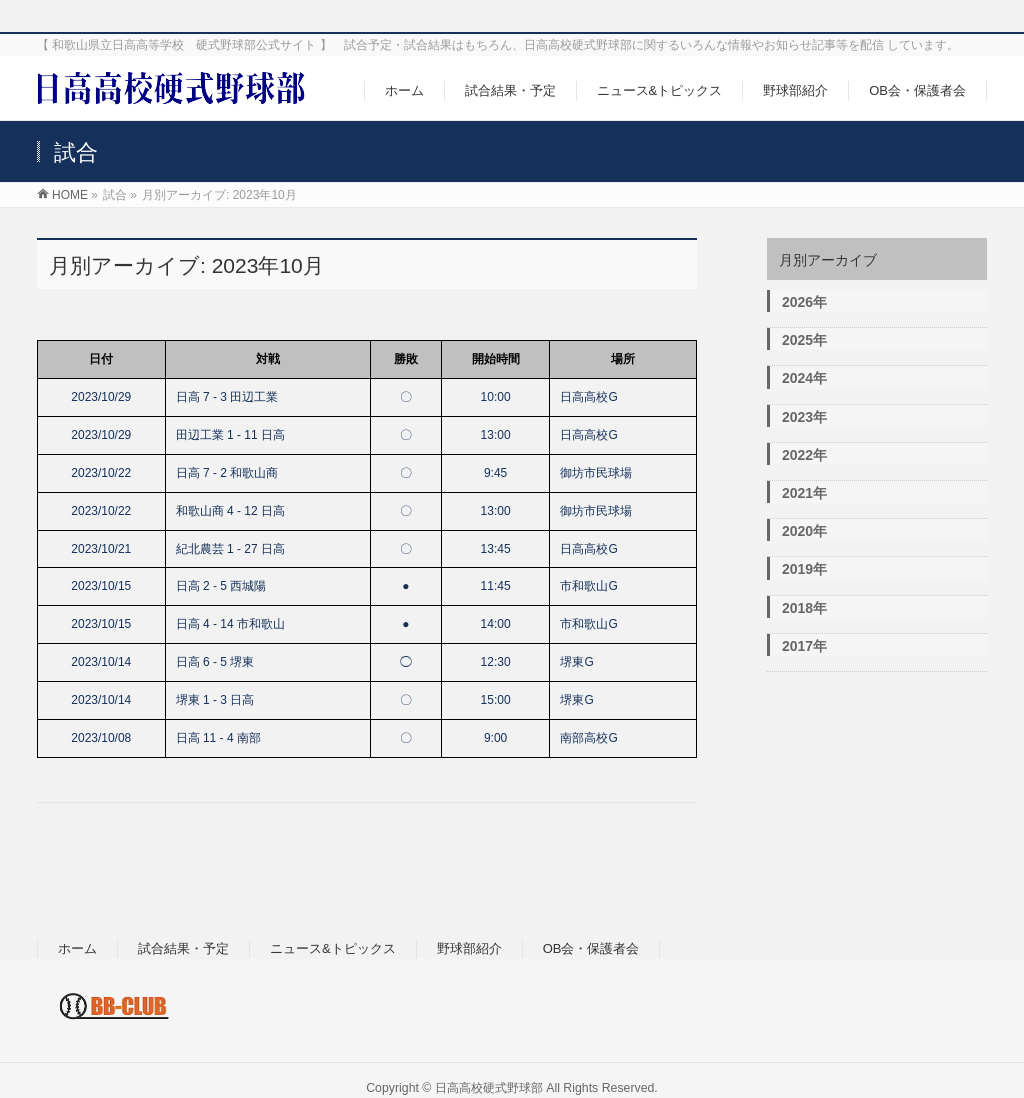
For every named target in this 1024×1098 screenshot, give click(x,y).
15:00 (496, 700)
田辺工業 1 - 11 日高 (230, 435)
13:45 (496, 549)
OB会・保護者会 (591, 948)
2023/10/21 (101, 549)
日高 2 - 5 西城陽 (221, 586)
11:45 (496, 586)
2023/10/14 (101, 662)
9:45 (495, 473)
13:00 (496, 435)
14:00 (496, 624)
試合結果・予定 (183, 948)
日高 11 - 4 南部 (218, 738)
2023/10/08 (101, 738)
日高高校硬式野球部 (489, 1088)
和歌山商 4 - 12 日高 (230, 511)
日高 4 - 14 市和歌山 (230, 624)
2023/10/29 (101, 397)
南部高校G (588, 738)
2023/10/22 (101, 473)
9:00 (495, 738)
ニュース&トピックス (333, 948)
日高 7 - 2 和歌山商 (227, 473)
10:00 (496, 397)
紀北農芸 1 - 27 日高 (230, 549)
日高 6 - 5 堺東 (215, 662)
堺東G (576, 662)
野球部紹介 (469, 948)
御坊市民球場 (596, 473)
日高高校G (588, 397)
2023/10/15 (101, 586)
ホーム (77, 948)
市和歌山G (588, 586)
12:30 (496, 662)
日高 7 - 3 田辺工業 (227, 397)
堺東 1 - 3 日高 (215, 700)
